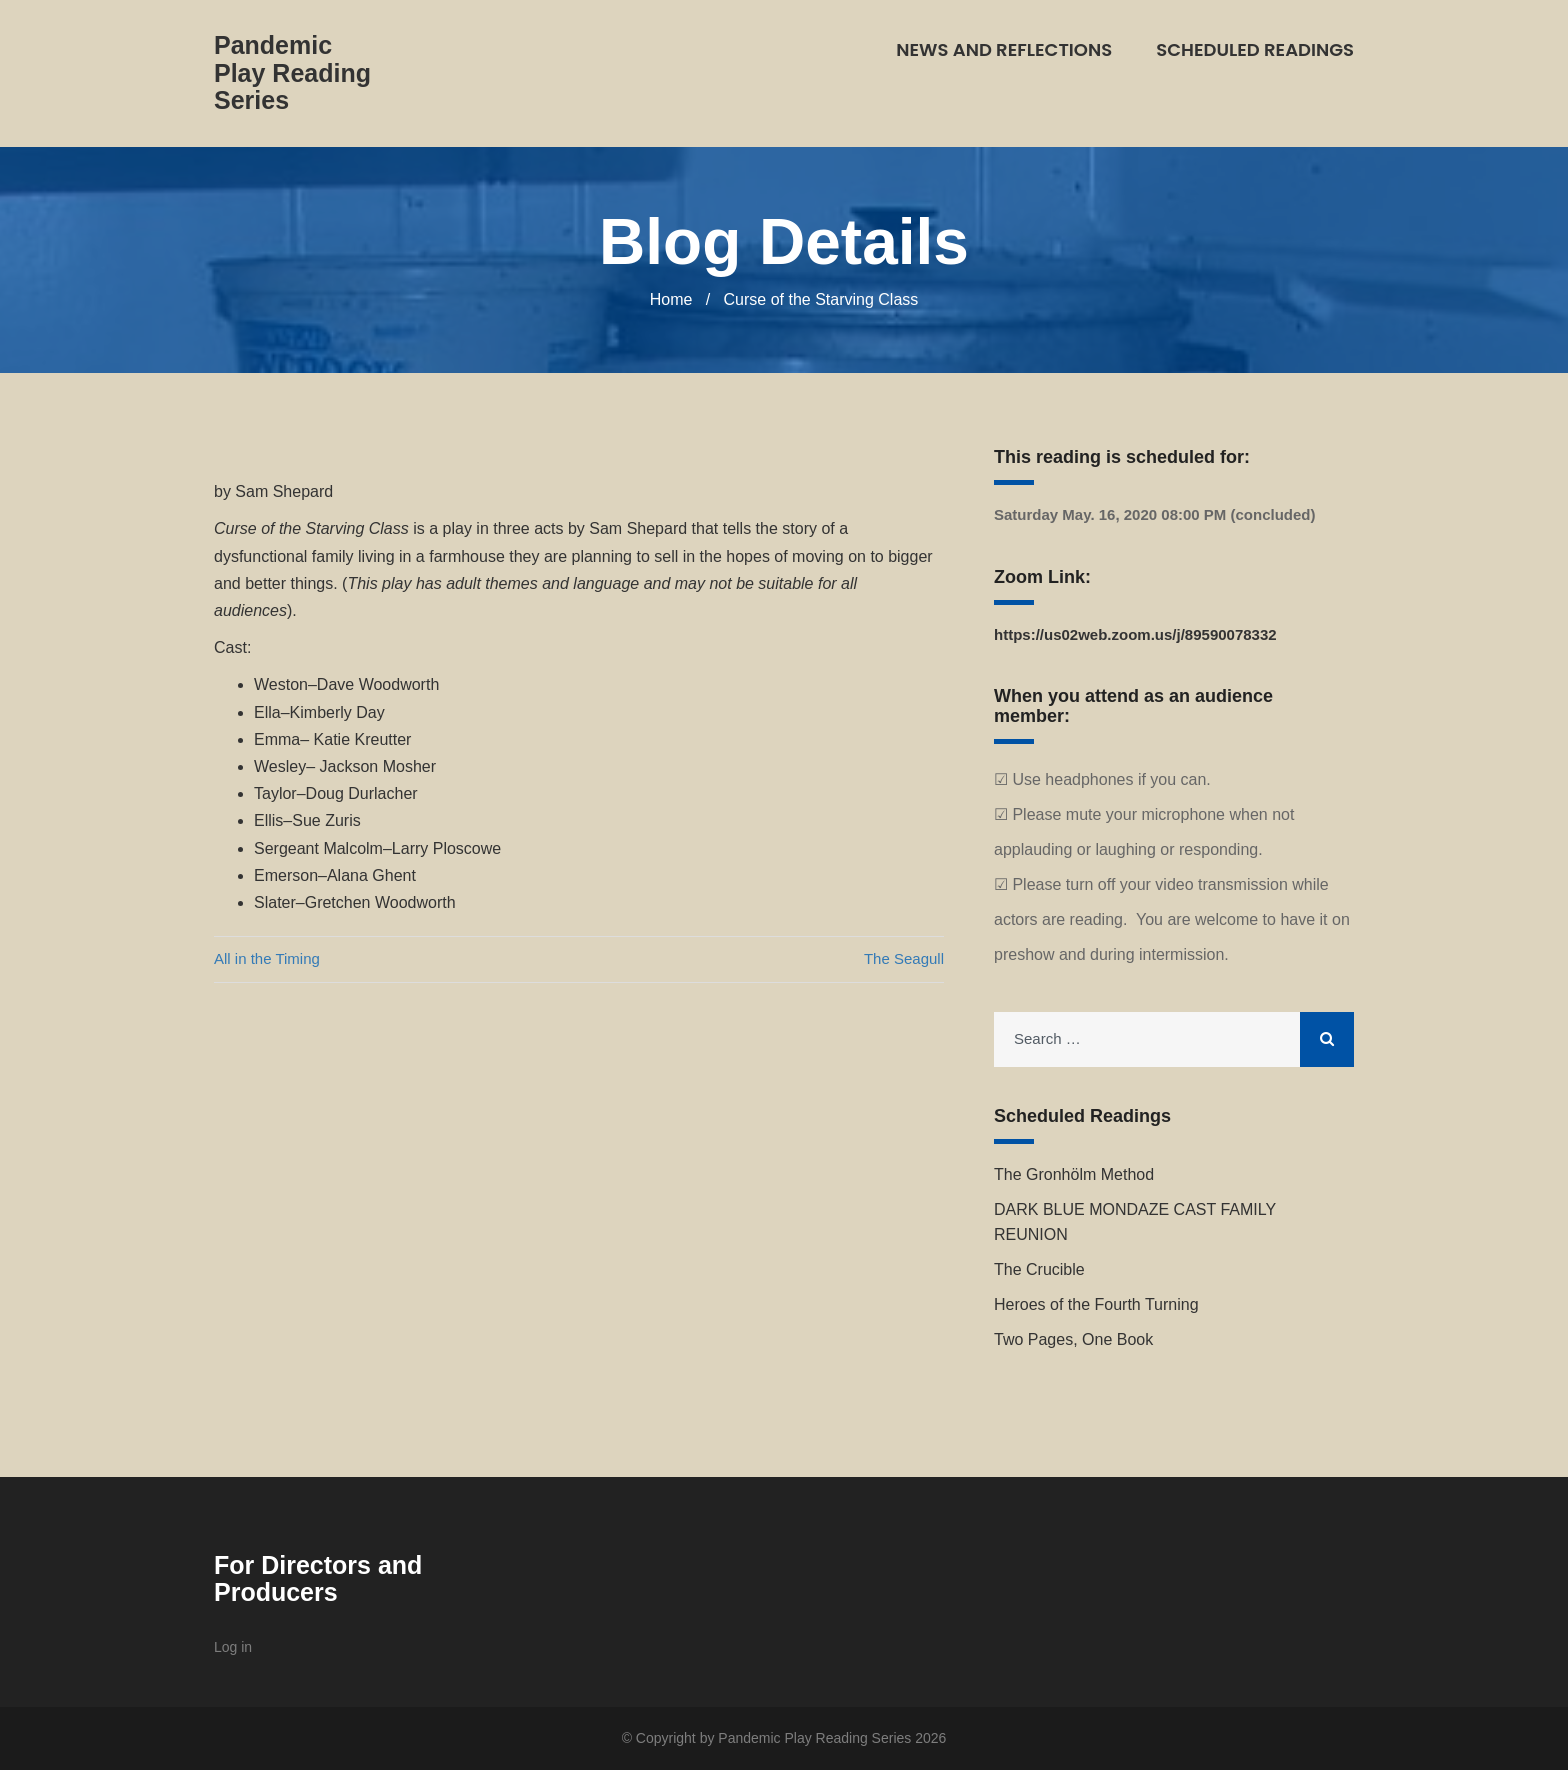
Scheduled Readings (1255, 49)
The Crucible (1039, 1269)
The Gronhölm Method (1074, 1174)
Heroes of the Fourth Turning (1096, 1304)
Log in (233, 1647)
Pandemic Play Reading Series (292, 72)
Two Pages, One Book (1073, 1339)
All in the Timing (267, 958)
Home (671, 299)
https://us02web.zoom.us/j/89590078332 (1135, 634)
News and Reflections (1004, 49)
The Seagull (904, 958)
